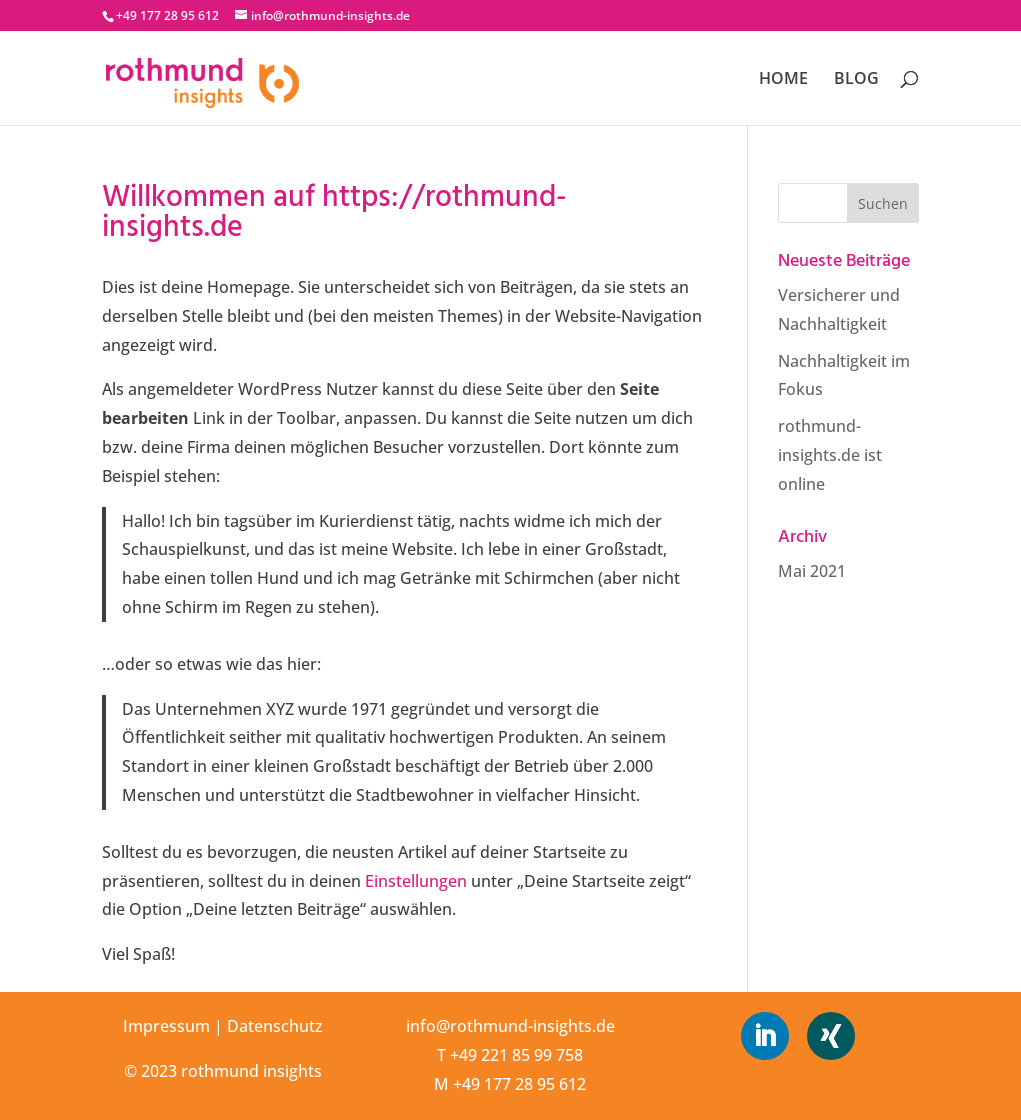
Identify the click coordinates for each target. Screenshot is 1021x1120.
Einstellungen (416, 881)
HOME (783, 80)
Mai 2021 (812, 571)
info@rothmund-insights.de (510, 1026)
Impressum (166, 1026)
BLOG (856, 80)
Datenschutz (275, 1026)
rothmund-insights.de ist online (830, 455)
